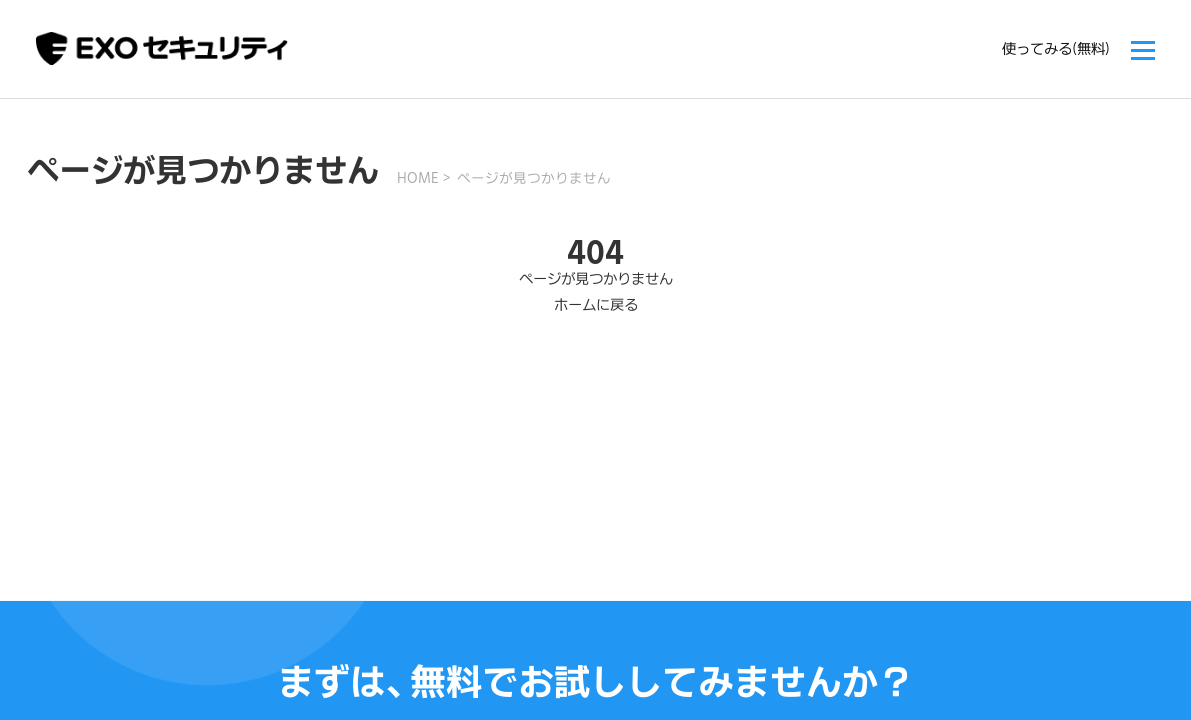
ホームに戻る (596, 304)
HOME (418, 178)
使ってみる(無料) (1056, 48)
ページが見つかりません (534, 178)
